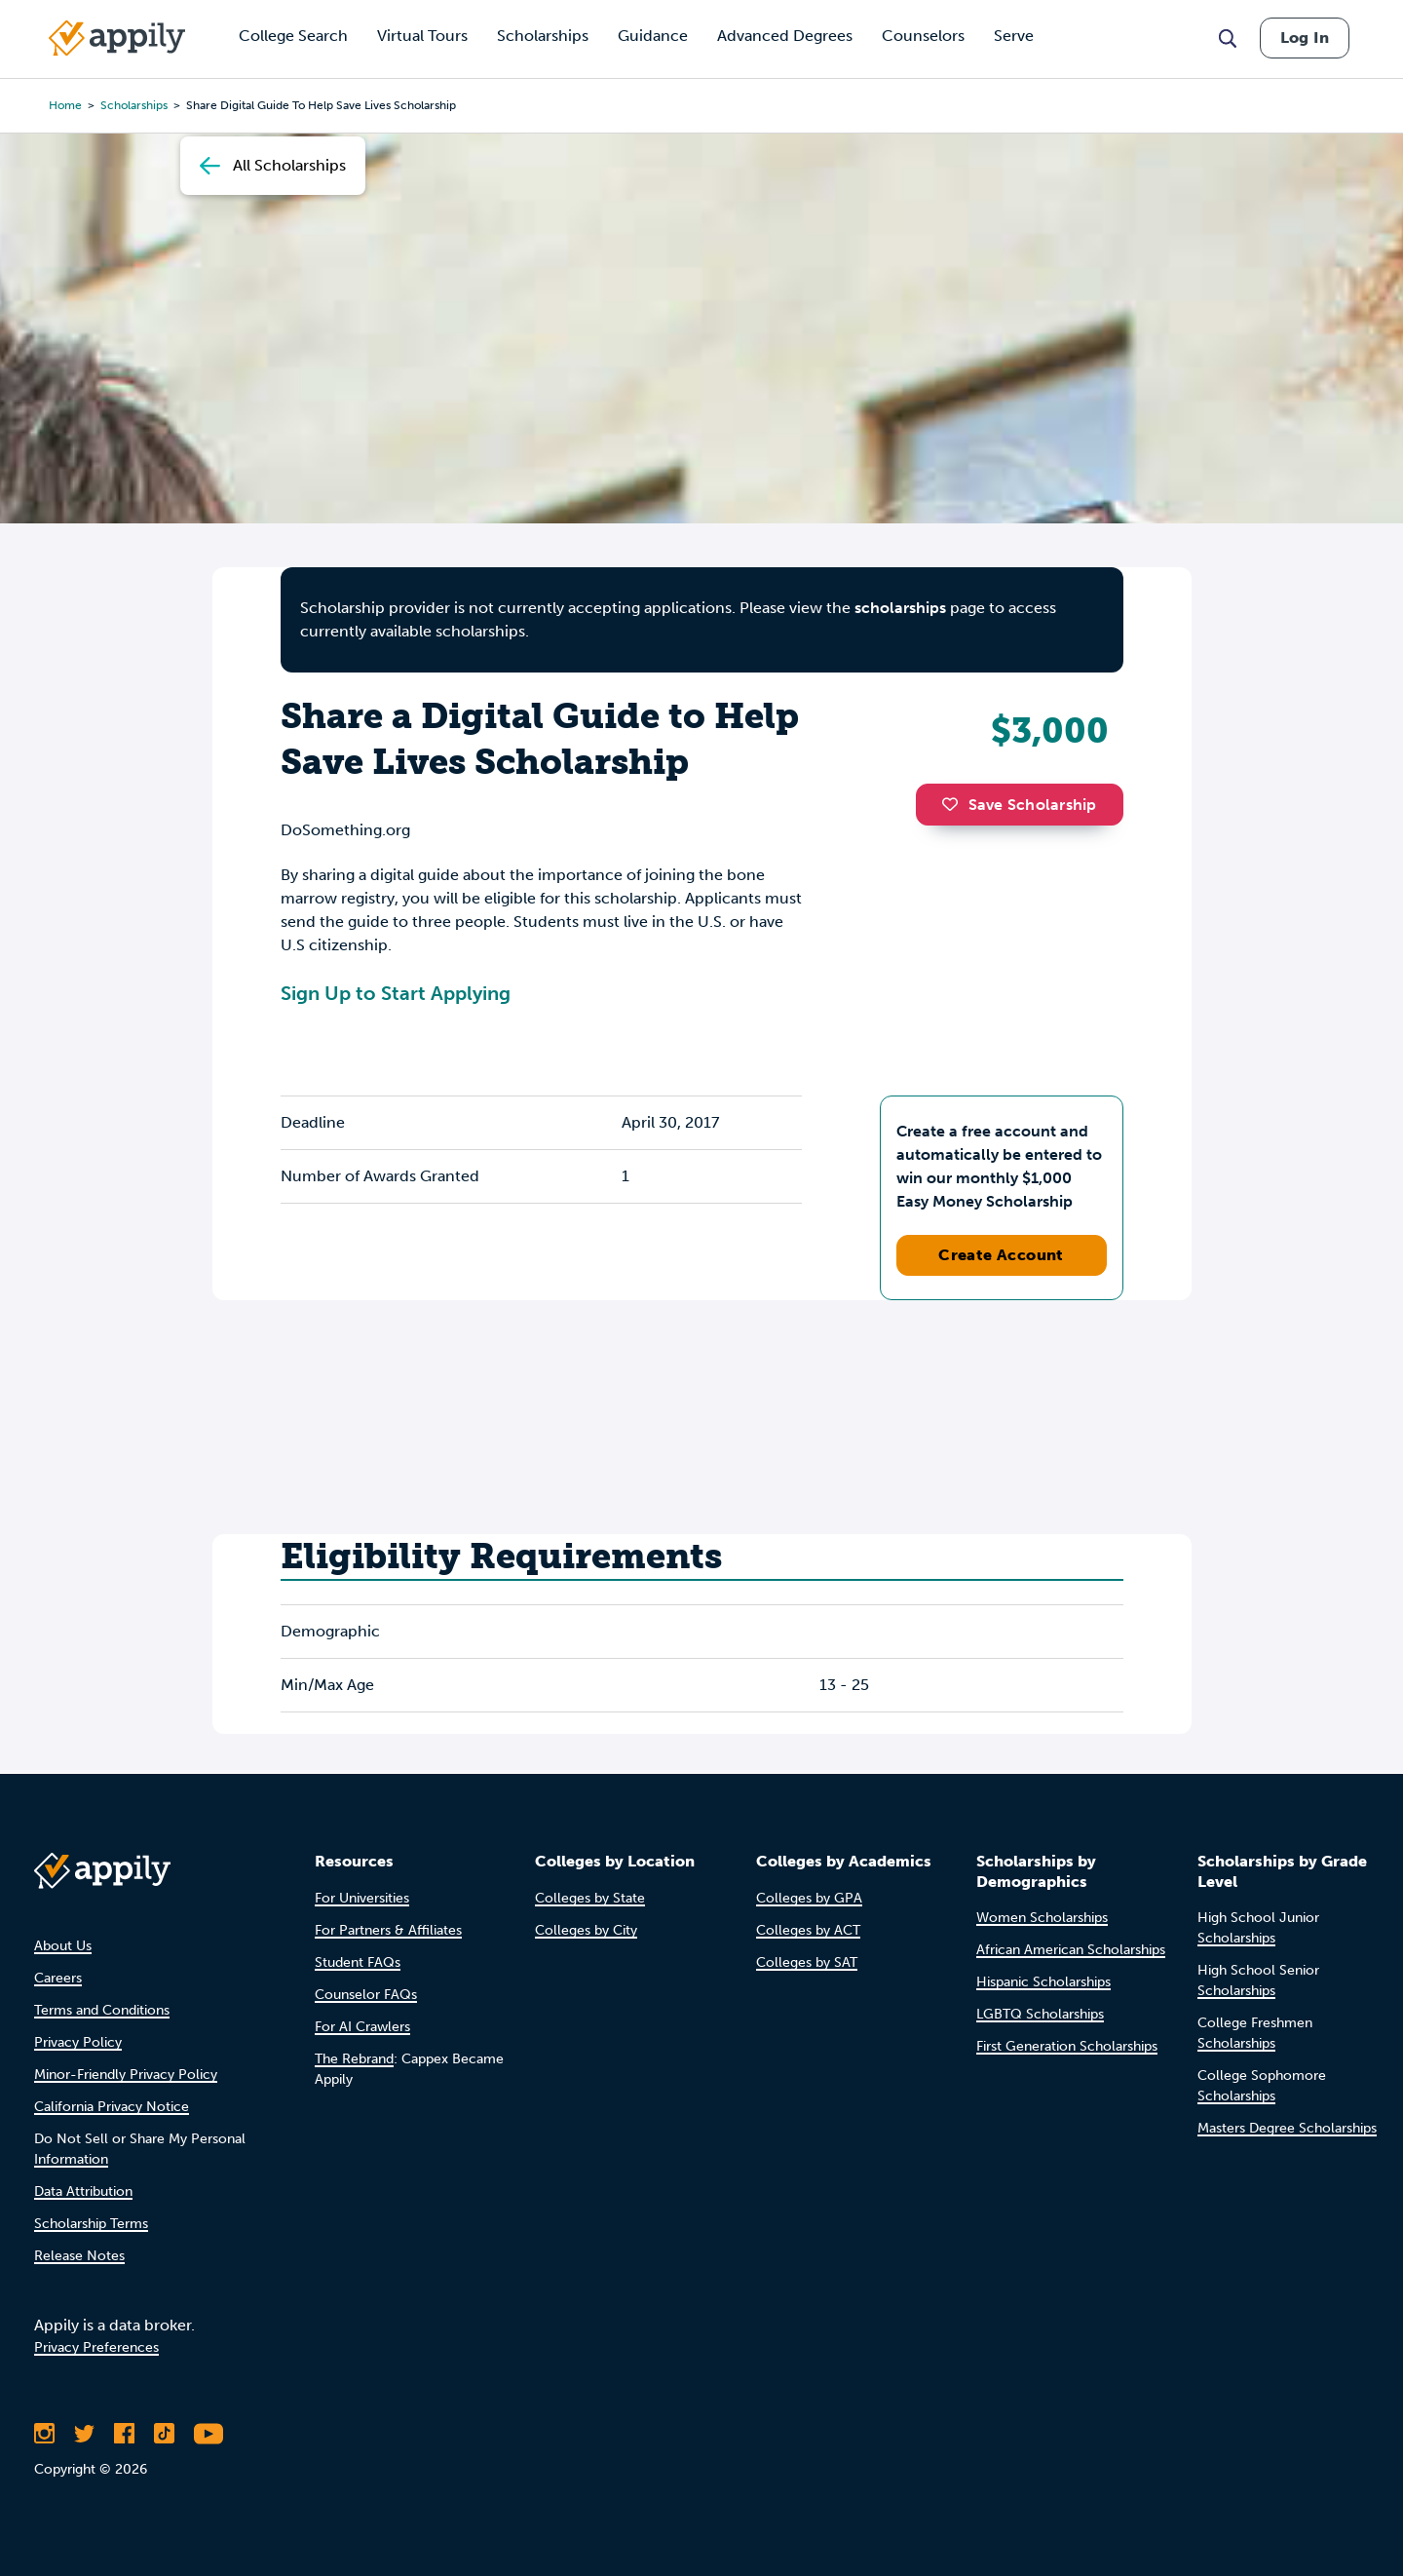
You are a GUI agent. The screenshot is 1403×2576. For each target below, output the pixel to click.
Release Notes (79, 2256)
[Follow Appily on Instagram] (44, 2433)
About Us (63, 1946)
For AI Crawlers (362, 2027)
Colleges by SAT (806, 1962)
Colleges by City (586, 1930)
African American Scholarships (1070, 1950)
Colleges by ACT (808, 1930)
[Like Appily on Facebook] (124, 2433)
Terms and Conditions (102, 2010)
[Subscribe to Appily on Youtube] (208, 2433)
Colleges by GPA (809, 1898)
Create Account (1001, 1255)
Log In (1304, 37)
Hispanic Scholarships (1043, 1982)
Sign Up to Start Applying (396, 993)
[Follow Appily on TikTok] (164, 2433)
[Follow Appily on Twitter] (84, 2433)
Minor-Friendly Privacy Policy (125, 2074)
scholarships (900, 607)
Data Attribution (83, 2191)
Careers (58, 1978)
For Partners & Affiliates (388, 1930)
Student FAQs (357, 1962)
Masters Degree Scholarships (1287, 2128)
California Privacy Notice (111, 2106)
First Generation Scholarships (1066, 2046)
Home (65, 105)
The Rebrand (354, 2059)
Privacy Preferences (96, 2347)
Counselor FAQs (366, 1994)
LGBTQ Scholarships (1040, 2014)
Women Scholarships (1042, 1917)
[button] (954, 804)
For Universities (362, 1898)
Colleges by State (590, 1898)
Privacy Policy (78, 2042)
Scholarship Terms (91, 2223)
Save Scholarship (1019, 804)
